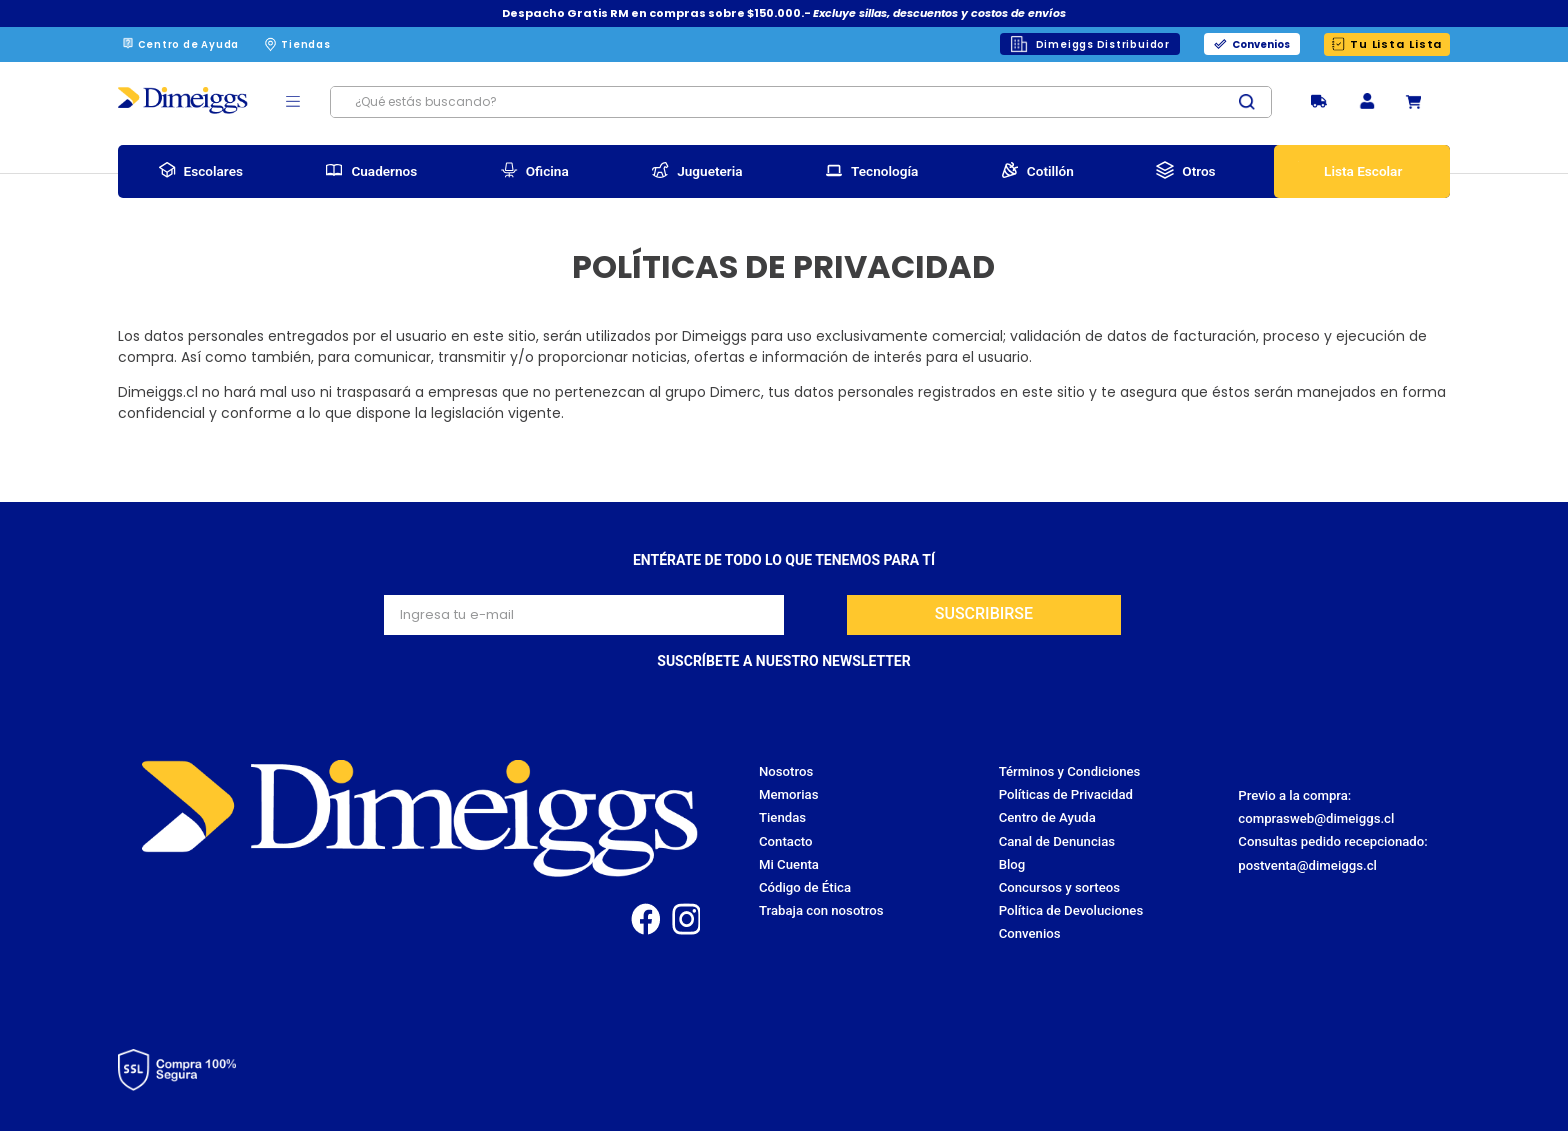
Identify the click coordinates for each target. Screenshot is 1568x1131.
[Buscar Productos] (1255, 102)
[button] (1367, 102)
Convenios (1261, 44)
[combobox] (801, 102)
